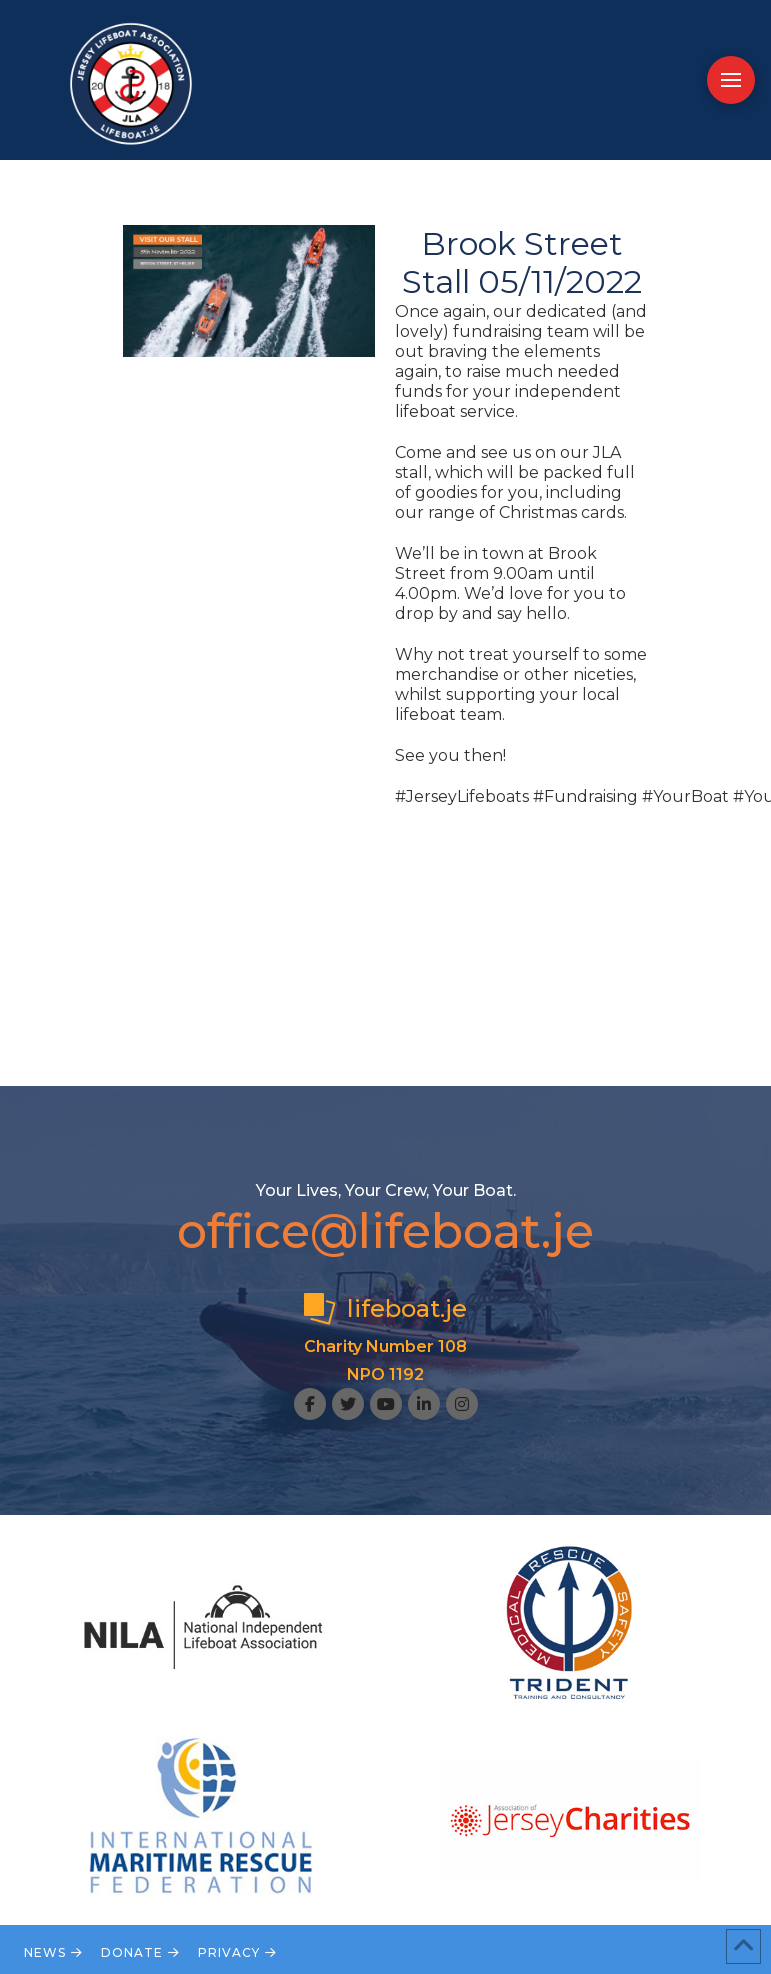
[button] (731, 80)
